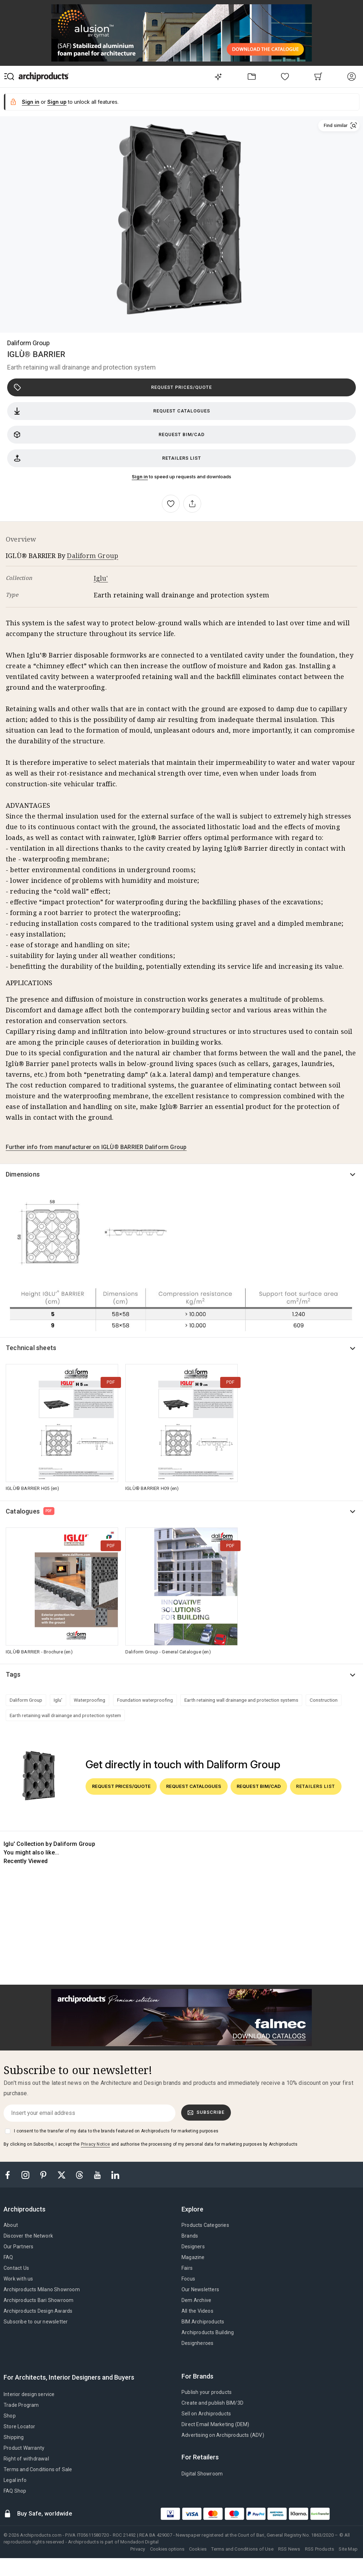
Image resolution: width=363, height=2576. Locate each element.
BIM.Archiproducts (203, 2322)
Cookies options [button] (167, 2549)
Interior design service (29, 2394)
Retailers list (107, 458)
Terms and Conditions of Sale (38, 2469)
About (11, 2225)
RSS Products (319, 2549)
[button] (338, 125)
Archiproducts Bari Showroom (38, 2300)
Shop (10, 2416)
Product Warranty (24, 2448)
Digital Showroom (202, 2474)
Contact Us (16, 2268)
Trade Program (21, 2405)
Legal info (15, 2480)
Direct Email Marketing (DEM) (216, 2424)
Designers (193, 2246)
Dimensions (23, 1174)
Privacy (137, 2549)
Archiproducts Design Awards (38, 2311)
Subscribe (206, 2112)
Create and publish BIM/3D (212, 2403)
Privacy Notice (95, 2144)
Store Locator (19, 2426)
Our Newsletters (200, 2289)
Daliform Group (28, 343)
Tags (13, 1674)
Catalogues (30, 1511)
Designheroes (197, 2343)
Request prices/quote (113, 387)
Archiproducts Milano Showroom (42, 2289)
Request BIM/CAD (109, 434)
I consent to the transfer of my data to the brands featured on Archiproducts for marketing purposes (116, 2130)
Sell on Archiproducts (206, 2413)
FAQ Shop (15, 2491)
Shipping (14, 2437)
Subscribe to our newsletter (36, 2322)
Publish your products (207, 2392)
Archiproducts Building (208, 2332)
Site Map (348, 2549)
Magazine (193, 2257)
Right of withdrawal (26, 2459)
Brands (190, 2236)
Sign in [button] (30, 102)
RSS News (289, 2549)
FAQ (8, 2257)
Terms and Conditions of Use (242, 2549)
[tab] (27, 2209)
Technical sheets (31, 1347)
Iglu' (101, 578)
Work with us (18, 2279)
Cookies (198, 2549)
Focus (188, 2279)
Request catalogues (112, 411)
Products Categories (205, 2225)
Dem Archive (196, 2300)
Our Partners (18, 2246)
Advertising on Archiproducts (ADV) (223, 2435)
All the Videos (197, 2311)
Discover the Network (28, 2236)
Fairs (187, 2268)
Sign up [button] (57, 102)
